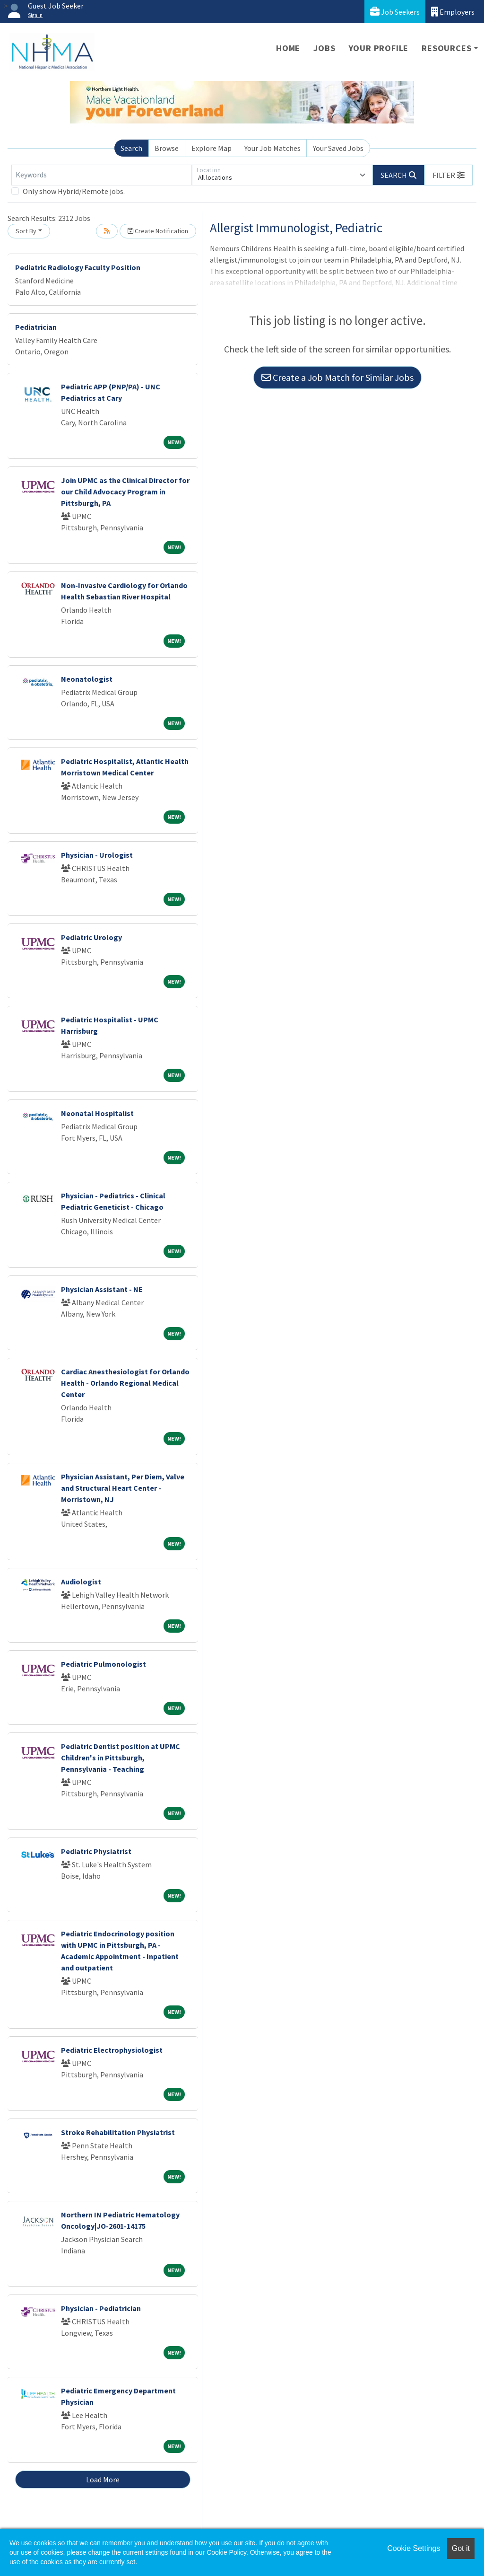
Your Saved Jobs (338, 148)
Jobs (324, 48)
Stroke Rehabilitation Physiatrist (118, 2132)
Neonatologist (86, 679)
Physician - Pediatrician (101, 2308)
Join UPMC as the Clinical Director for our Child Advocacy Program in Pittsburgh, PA (125, 491)
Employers (453, 12)
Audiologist (81, 1581)
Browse (167, 148)
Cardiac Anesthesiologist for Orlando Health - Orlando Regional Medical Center (125, 1383)
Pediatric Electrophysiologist (112, 2050)
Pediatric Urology (91, 937)
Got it (461, 2548)
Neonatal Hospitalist (97, 1113)
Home (288, 48)
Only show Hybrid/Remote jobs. (74, 191)
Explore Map (211, 148)
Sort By (26, 231)
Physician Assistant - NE (102, 1289)
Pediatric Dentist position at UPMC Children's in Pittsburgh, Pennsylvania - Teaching (120, 1757)
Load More (103, 2479)
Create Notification (158, 231)
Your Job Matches (272, 148)
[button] (448, 175)
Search (131, 148)
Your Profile (379, 48)
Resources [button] (446, 48)
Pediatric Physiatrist (96, 1851)
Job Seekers (395, 12)
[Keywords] (101, 175)
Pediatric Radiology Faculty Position (77, 267)
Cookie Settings (413, 2548)
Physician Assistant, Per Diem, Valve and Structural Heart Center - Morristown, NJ (122, 1488)
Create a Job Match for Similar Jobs (337, 377)
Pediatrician (36, 327)
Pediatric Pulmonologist (103, 1664)
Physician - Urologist (97, 855)
